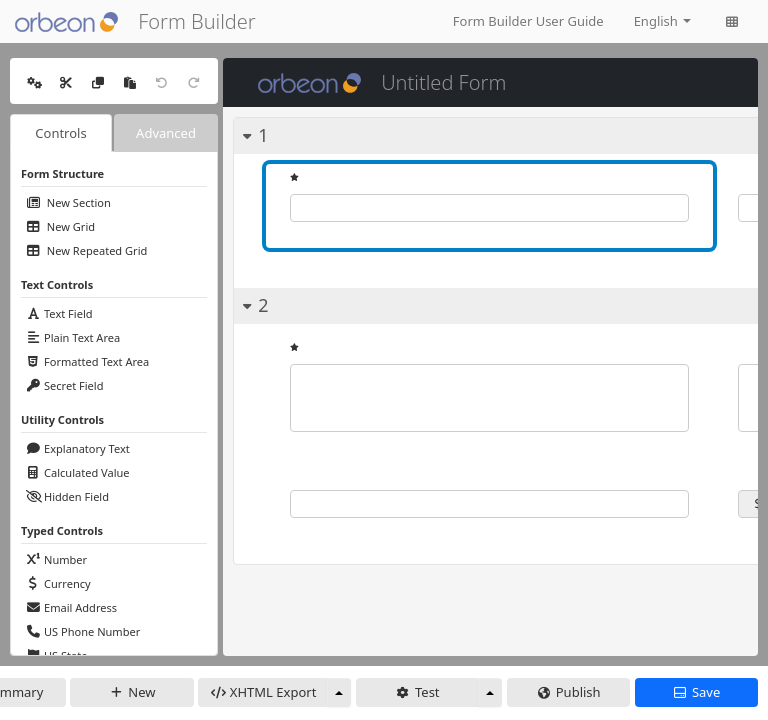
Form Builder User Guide (528, 21)
